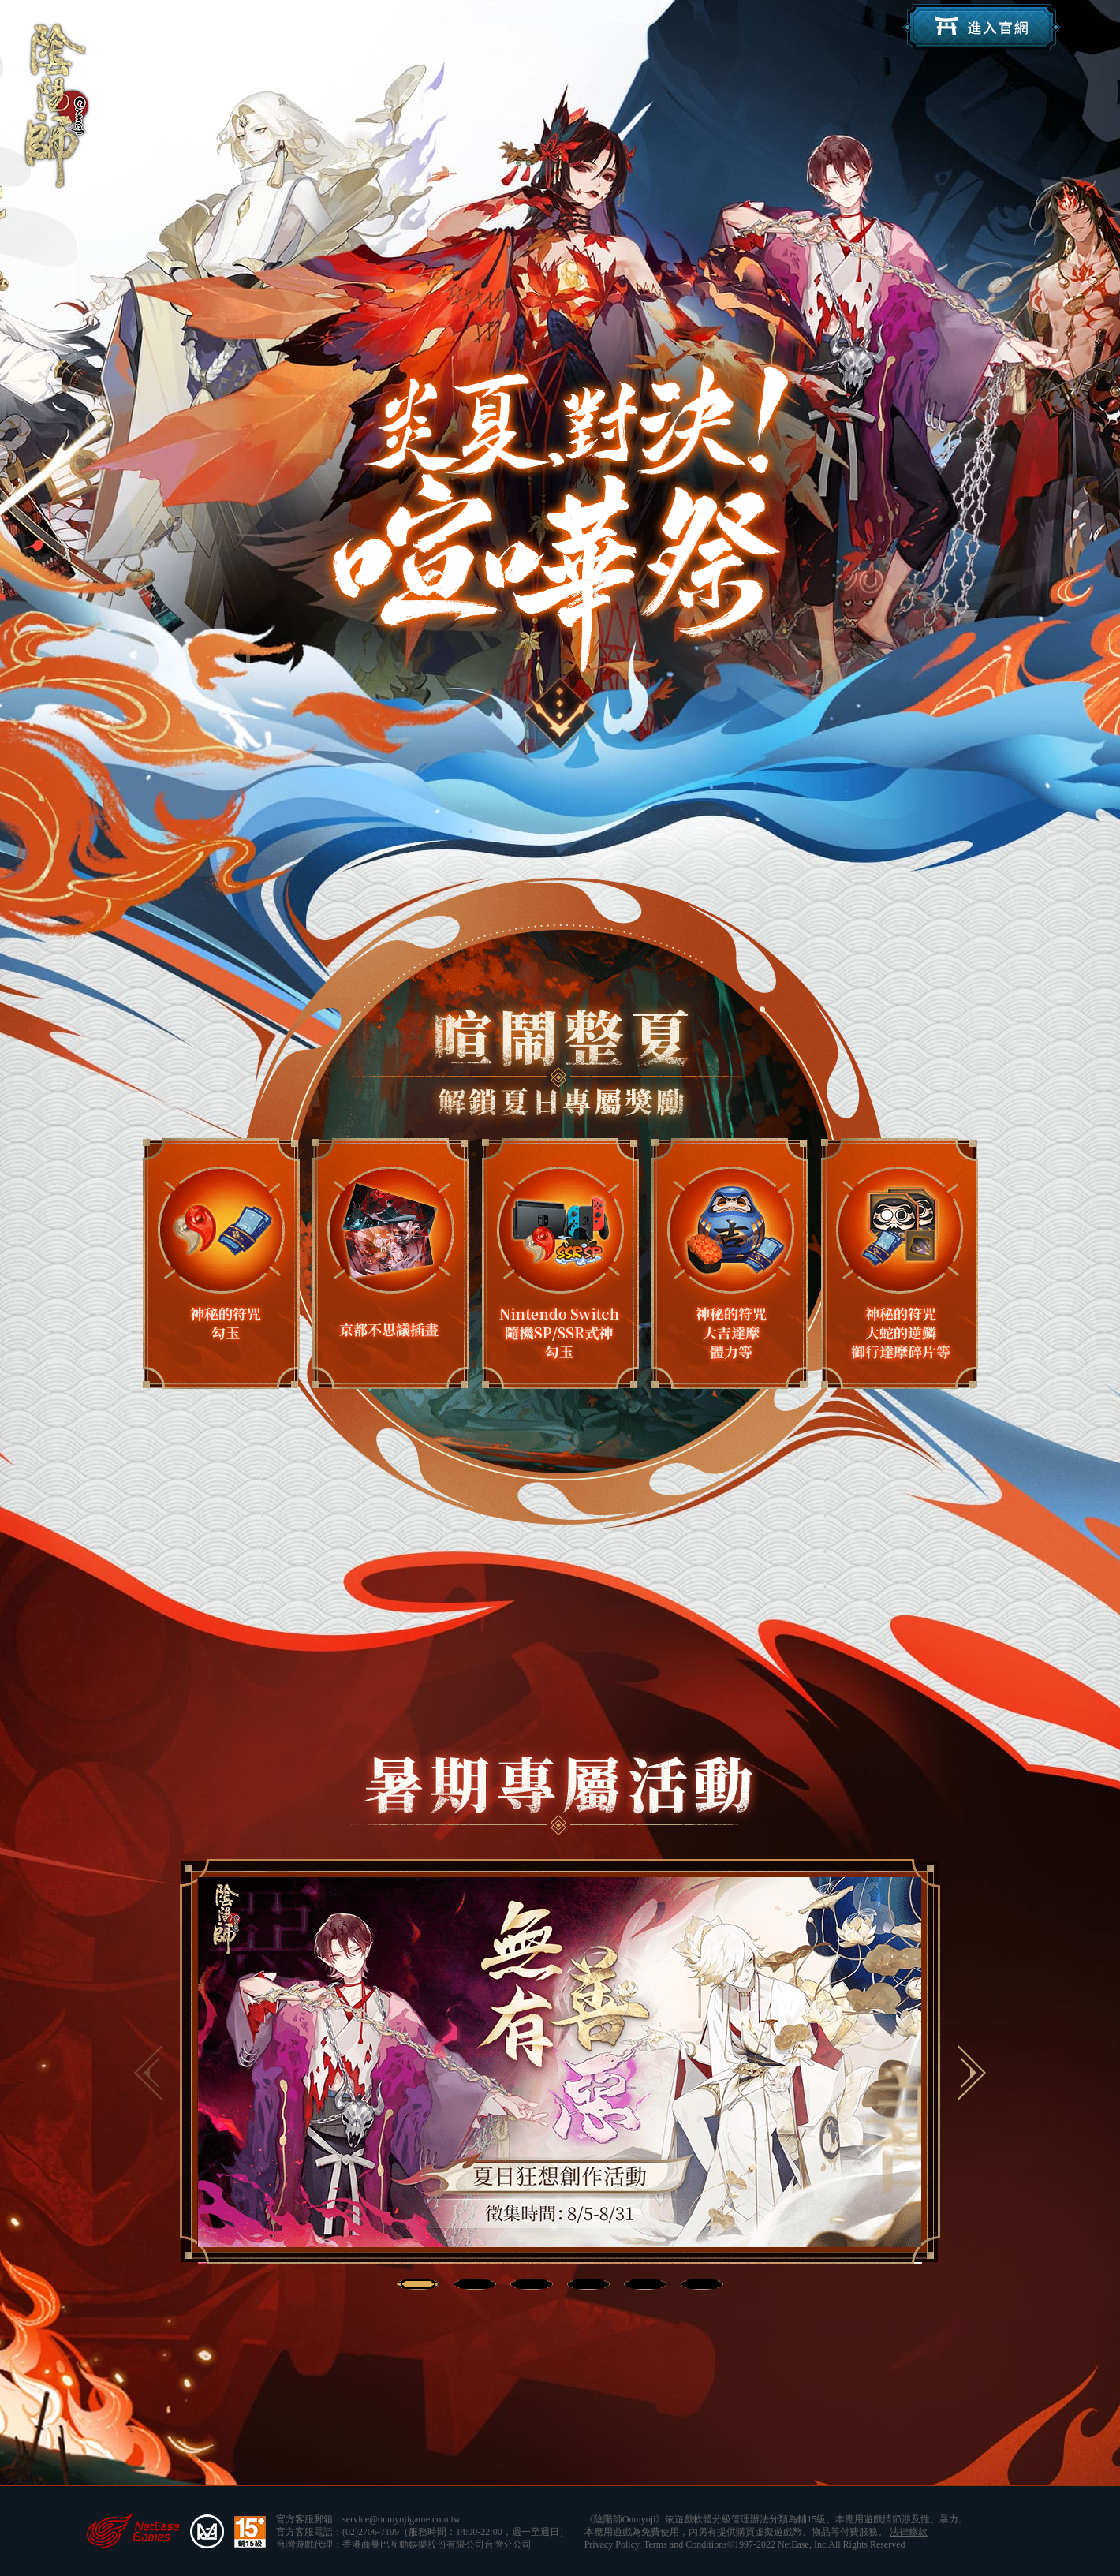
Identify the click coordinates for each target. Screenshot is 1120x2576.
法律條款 (909, 2531)
